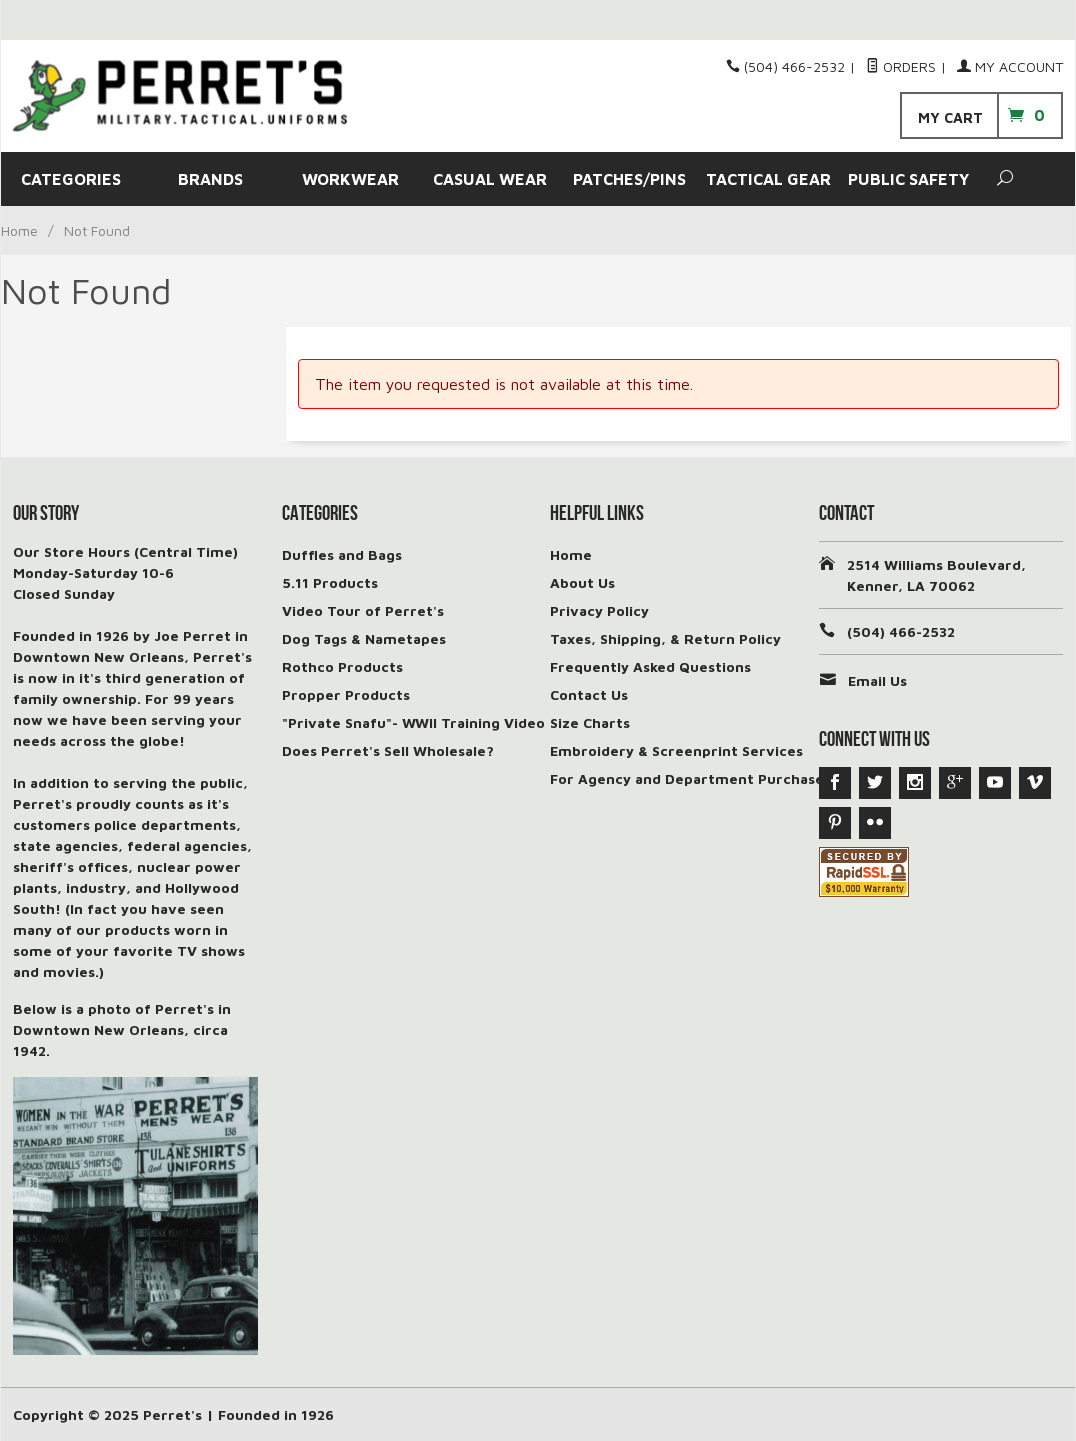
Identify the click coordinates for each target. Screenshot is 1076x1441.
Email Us (877, 680)
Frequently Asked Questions (650, 666)
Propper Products (346, 694)
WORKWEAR (350, 179)
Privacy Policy (599, 610)
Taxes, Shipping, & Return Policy (665, 638)
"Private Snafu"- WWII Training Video (413, 722)
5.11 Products (330, 582)
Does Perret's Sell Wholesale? (388, 750)
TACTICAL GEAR (768, 179)
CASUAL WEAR (490, 179)
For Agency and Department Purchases (690, 778)
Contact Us (589, 694)
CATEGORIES (71, 179)
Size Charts (590, 722)
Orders (901, 66)
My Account (1010, 66)
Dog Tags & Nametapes (364, 638)
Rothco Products (342, 666)
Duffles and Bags (342, 554)
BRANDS (210, 179)
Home (19, 230)
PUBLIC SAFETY (908, 179)
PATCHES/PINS (629, 179)
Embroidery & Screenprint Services (676, 750)
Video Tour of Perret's (363, 610)
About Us (582, 582)
